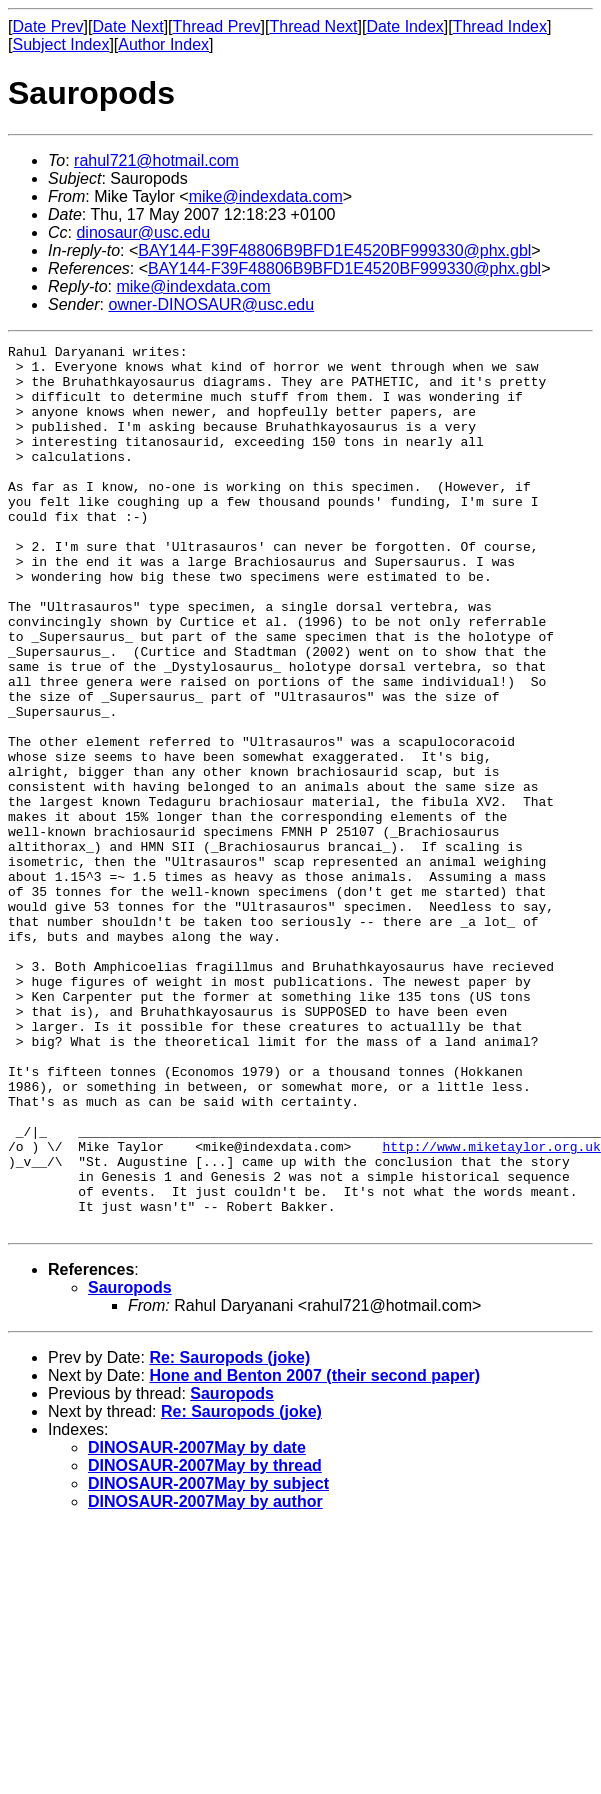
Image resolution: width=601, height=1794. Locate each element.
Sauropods (130, 1464)
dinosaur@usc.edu (143, 232)
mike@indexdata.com (266, 196)
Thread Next (313, 26)
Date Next (127, 26)
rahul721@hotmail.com (156, 160)
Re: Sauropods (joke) (229, 1534)
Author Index (163, 44)
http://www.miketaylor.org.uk (491, 1308)
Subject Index (60, 44)
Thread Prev (217, 26)
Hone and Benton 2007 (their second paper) (314, 1552)
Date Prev (47, 26)
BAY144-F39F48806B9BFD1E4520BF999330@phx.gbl (334, 250)
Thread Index (500, 26)
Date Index (404, 26)
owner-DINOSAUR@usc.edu (211, 304)
